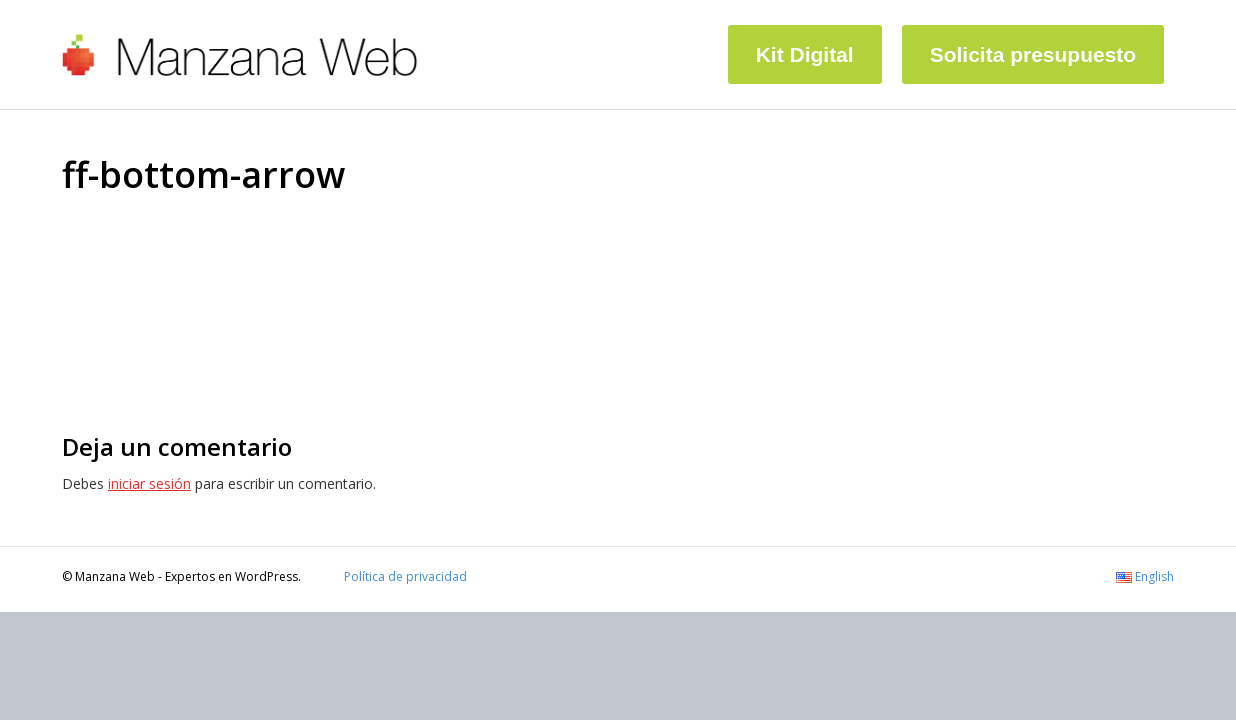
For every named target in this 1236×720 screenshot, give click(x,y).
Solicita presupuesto (1033, 54)
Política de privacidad (405, 576)
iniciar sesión (149, 483)
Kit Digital (805, 54)
